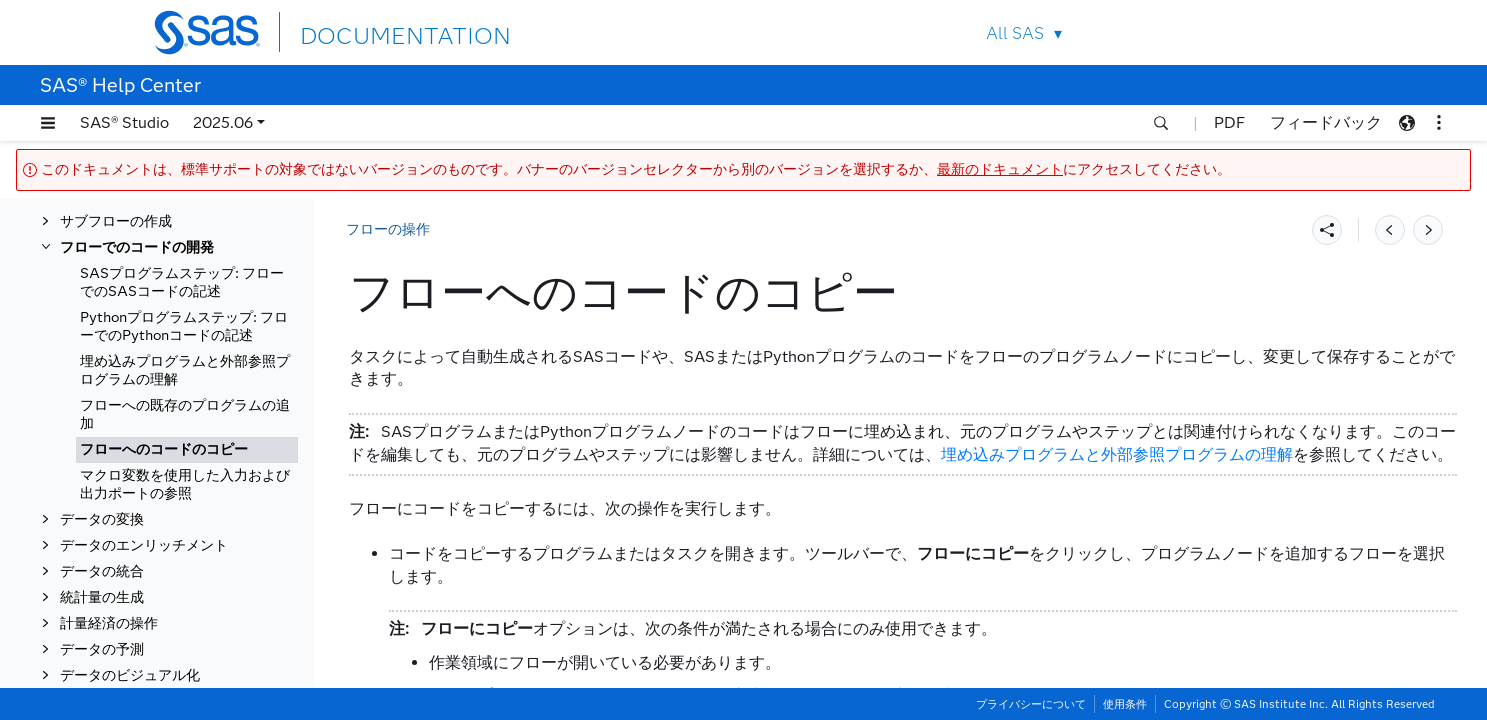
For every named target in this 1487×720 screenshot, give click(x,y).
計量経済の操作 (109, 623)
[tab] (187, 450)
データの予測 (102, 649)
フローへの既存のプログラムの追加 (185, 414)
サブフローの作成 (116, 221)
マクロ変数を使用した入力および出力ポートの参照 (185, 484)
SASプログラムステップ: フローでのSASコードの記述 (182, 282)
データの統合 (102, 571)
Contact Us (1245, 32)
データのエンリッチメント (144, 545)
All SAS (1015, 33)
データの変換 (102, 519)
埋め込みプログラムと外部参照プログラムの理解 (185, 370)
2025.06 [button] (223, 122)
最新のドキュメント (1000, 169)
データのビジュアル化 (130, 675)
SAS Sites (1292, 32)
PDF (1229, 122)
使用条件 (1125, 704)
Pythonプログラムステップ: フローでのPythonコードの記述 (184, 326)
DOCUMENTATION (373, 31)
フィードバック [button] (1326, 122)
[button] (48, 123)
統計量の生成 (102, 597)
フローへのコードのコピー (164, 449)
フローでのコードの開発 (137, 247)
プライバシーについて (1031, 704)
